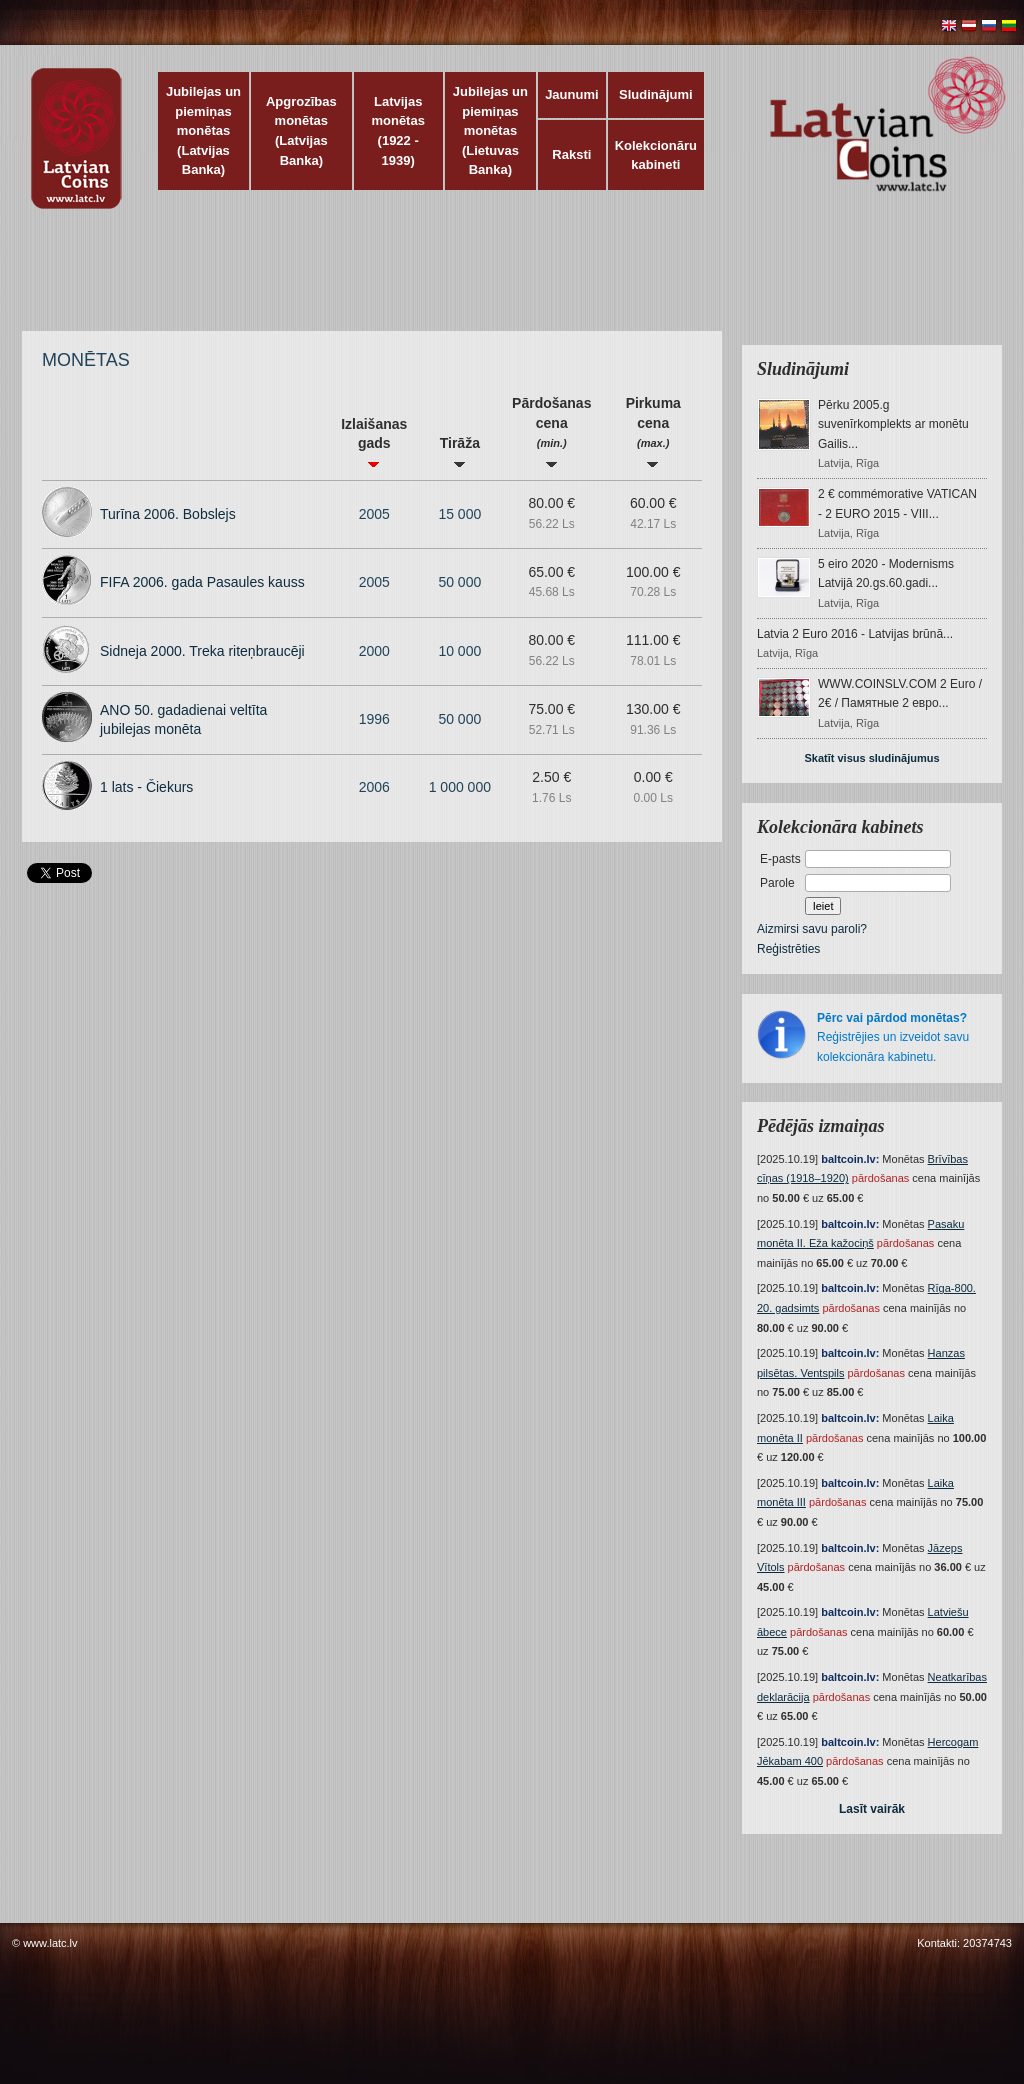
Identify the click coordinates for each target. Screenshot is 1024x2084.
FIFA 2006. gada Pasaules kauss (202, 582)
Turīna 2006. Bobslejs (168, 514)
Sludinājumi (656, 94)
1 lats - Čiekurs (146, 787)
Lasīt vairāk (872, 1809)
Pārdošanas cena (551, 431)
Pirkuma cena (653, 431)
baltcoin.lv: (850, 1159)
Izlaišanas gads (374, 442)
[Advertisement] (507, 280)
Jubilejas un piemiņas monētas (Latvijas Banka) (203, 130)
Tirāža (460, 451)
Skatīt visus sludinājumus (871, 758)
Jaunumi (571, 94)
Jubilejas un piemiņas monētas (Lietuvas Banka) (490, 130)
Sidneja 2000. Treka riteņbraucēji (202, 651)
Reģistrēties (788, 949)
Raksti (571, 154)
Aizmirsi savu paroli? (812, 929)
